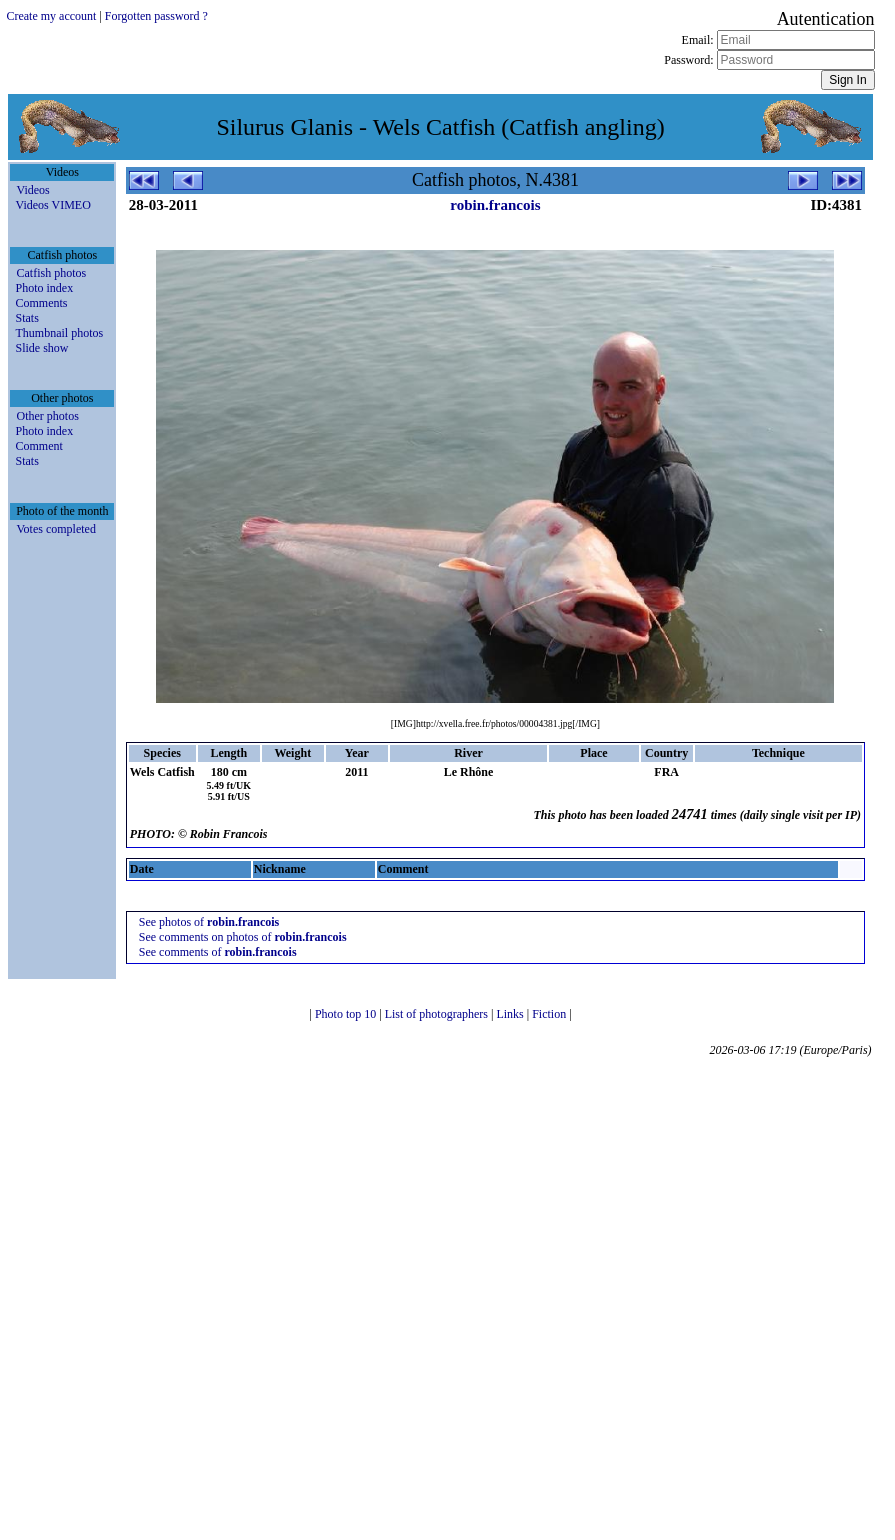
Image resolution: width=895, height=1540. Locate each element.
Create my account (51, 16)
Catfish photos (51, 273)
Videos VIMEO (52, 205)
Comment (38, 446)
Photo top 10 (347, 1014)
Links (511, 1014)
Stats (26, 318)
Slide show (41, 348)
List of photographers (438, 1014)
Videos (32, 190)
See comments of (218, 952)
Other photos (47, 416)
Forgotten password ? (156, 16)
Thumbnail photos (59, 333)
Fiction (550, 1014)
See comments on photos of (243, 937)
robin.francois (495, 205)
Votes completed (55, 529)
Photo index (44, 288)
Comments (41, 303)
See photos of (209, 922)
